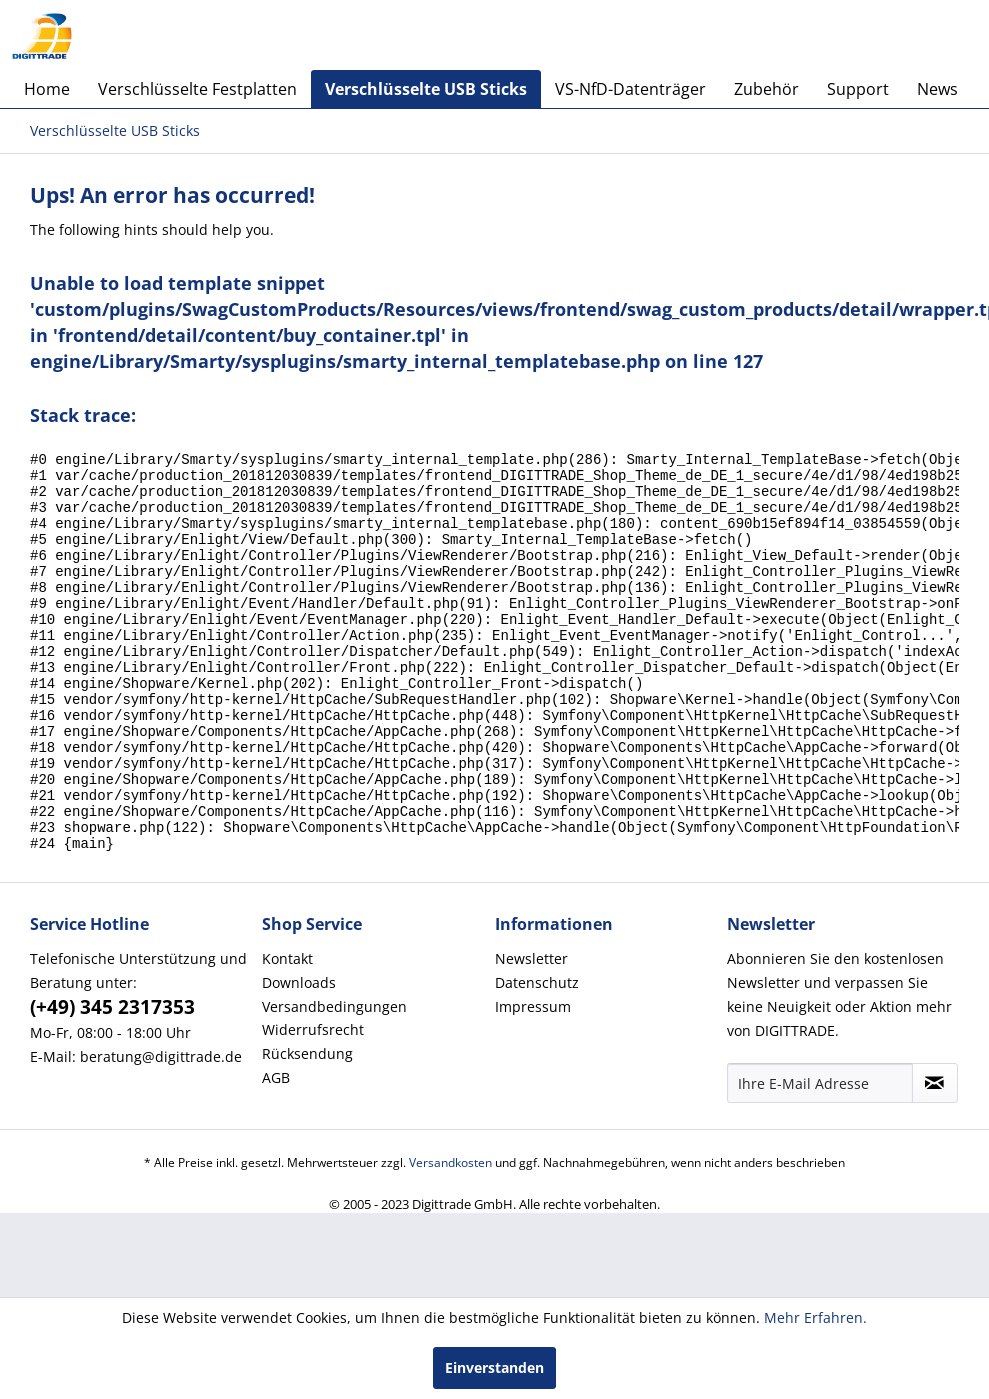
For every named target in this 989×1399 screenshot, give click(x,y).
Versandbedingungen (334, 1081)
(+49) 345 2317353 (112, 1082)
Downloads (299, 1057)
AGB (276, 1152)
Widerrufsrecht (313, 1104)
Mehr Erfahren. (815, 1317)
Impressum (533, 1081)
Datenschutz (537, 1057)
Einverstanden (494, 1367)
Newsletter (531, 1033)
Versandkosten (450, 1237)
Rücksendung (307, 1128)
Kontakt (287, 1033)
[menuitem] (47, 89)
